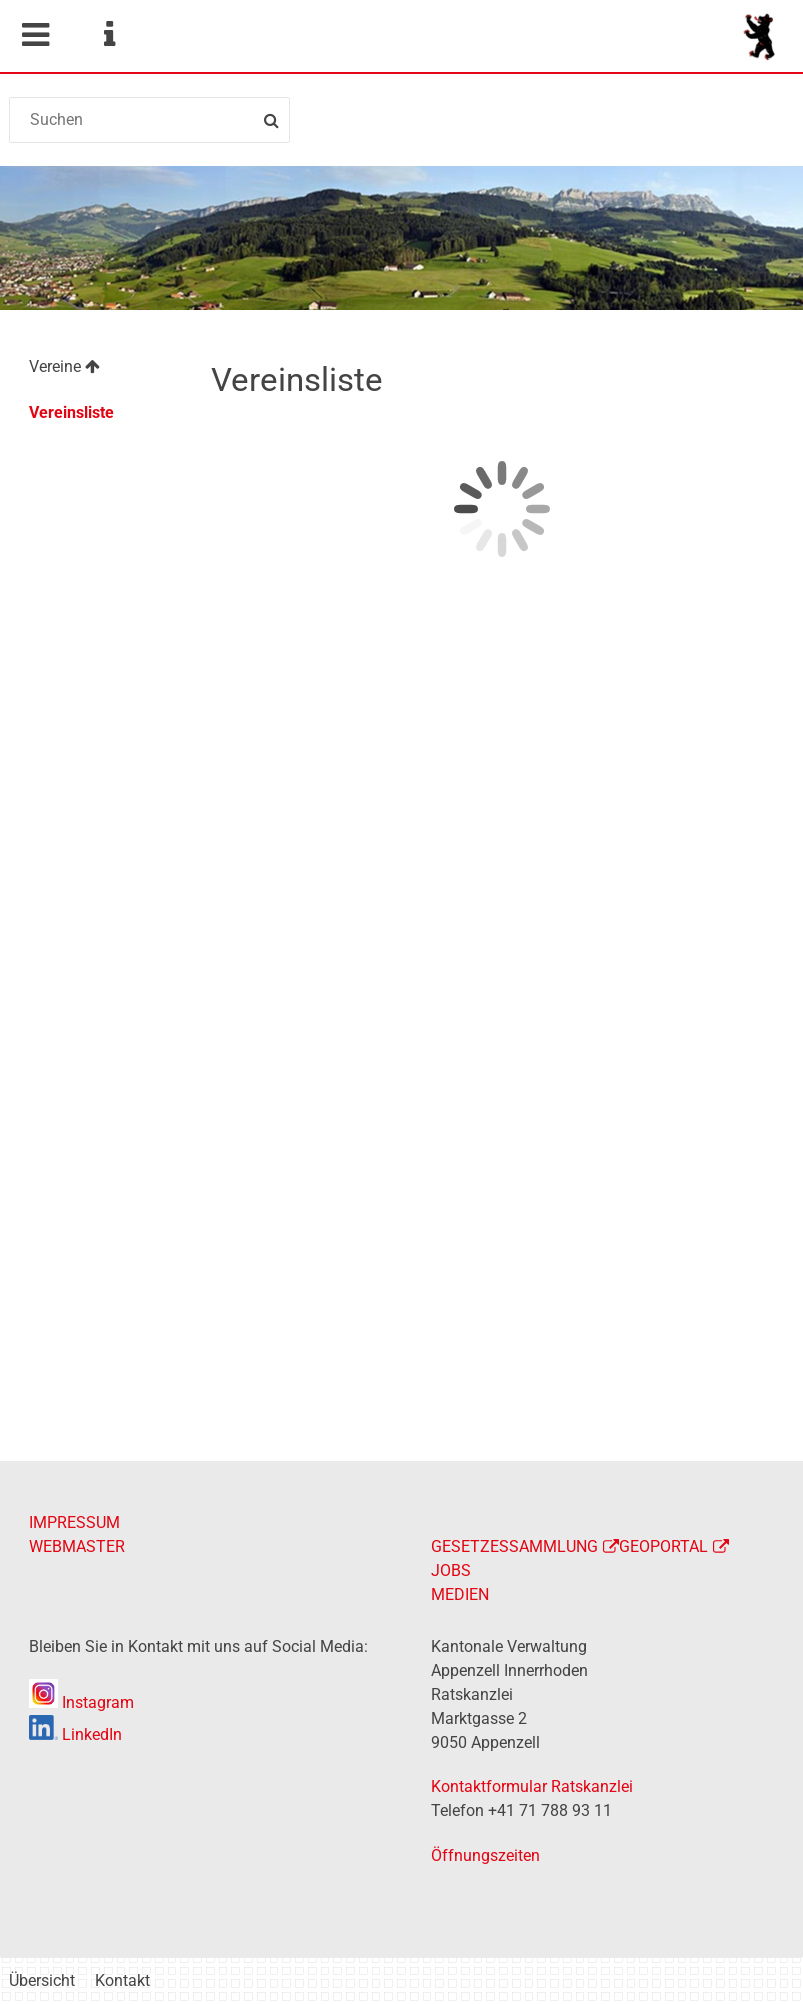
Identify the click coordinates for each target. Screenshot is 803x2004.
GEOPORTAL (663, 1546)
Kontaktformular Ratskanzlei (532, 1786)
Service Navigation (109, 35)
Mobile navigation (35, 35)
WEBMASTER (77, 1546)
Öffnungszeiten (485, 1855)
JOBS (451, 1570)
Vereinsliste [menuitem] (71, 412)
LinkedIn (75, 1734)
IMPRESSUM (74, 1522)
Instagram (81, 1702)
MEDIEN (460, 1594)
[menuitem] (99, 369)
